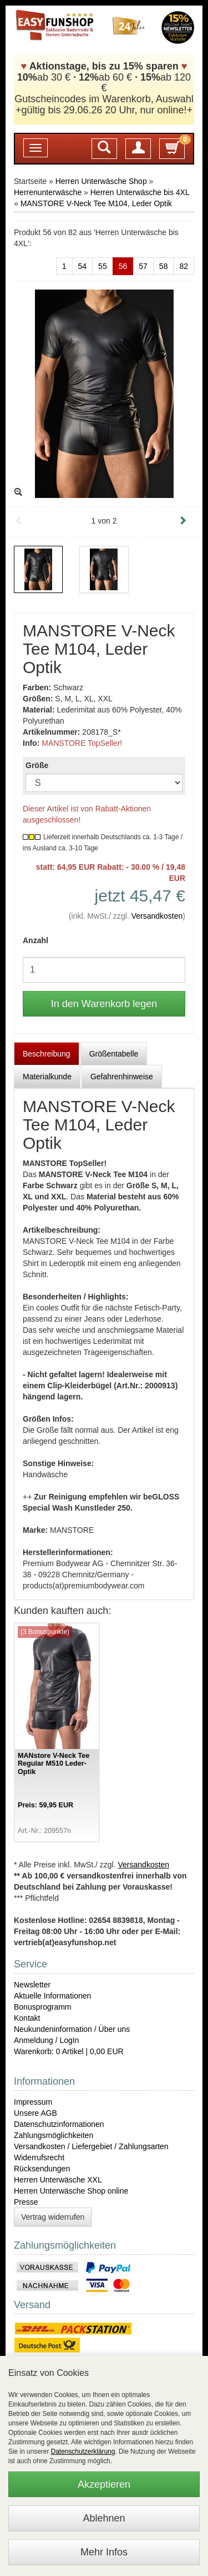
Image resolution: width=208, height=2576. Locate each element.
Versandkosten (157, 915)
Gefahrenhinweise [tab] (121, 1076)
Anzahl (35, 940)
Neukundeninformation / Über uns (72, 2029)
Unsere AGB (35, 2113)
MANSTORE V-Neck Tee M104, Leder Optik (96, 203)
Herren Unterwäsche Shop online (71, 2190)
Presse (26, 2202)
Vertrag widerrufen (52, 2217)
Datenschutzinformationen (59, 2124)
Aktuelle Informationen (52, 1995)
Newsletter (32, 1984)
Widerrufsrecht (39, 2157)
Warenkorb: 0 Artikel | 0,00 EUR (69, 2051)
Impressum (33, 2101)
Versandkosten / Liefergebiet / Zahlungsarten (91, 2146)
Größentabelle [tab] (114, 1053)
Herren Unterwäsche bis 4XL (139, 192)
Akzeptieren (104, 2484)
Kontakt (27, 2018)
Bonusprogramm (43, 2006)
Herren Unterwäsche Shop (101, 181)
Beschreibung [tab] (46, 1053)
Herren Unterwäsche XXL (58, 2179)
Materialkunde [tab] (47, 1076)
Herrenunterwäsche (48, 192)
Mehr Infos (104, 2552)
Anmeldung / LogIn (46, 2040)
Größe (37, 765)
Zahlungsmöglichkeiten (53, 2135)
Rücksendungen (42, 2168)
